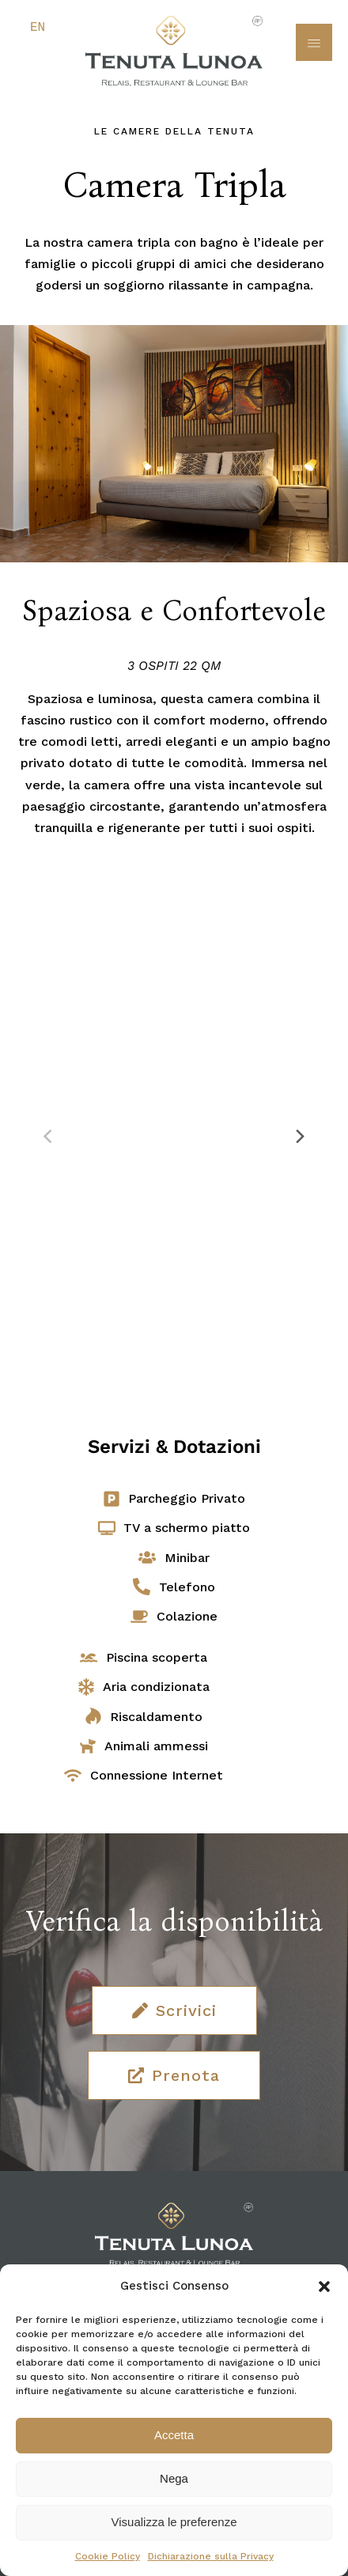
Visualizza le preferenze (174, 2522)
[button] (324, 2286)
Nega (174, 2478)
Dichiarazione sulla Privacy (211, 2556)
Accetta (174, 2435)
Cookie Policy (107, 2556)
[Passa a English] (33, 28)
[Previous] (49, 1136)
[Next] (299, 1136)
